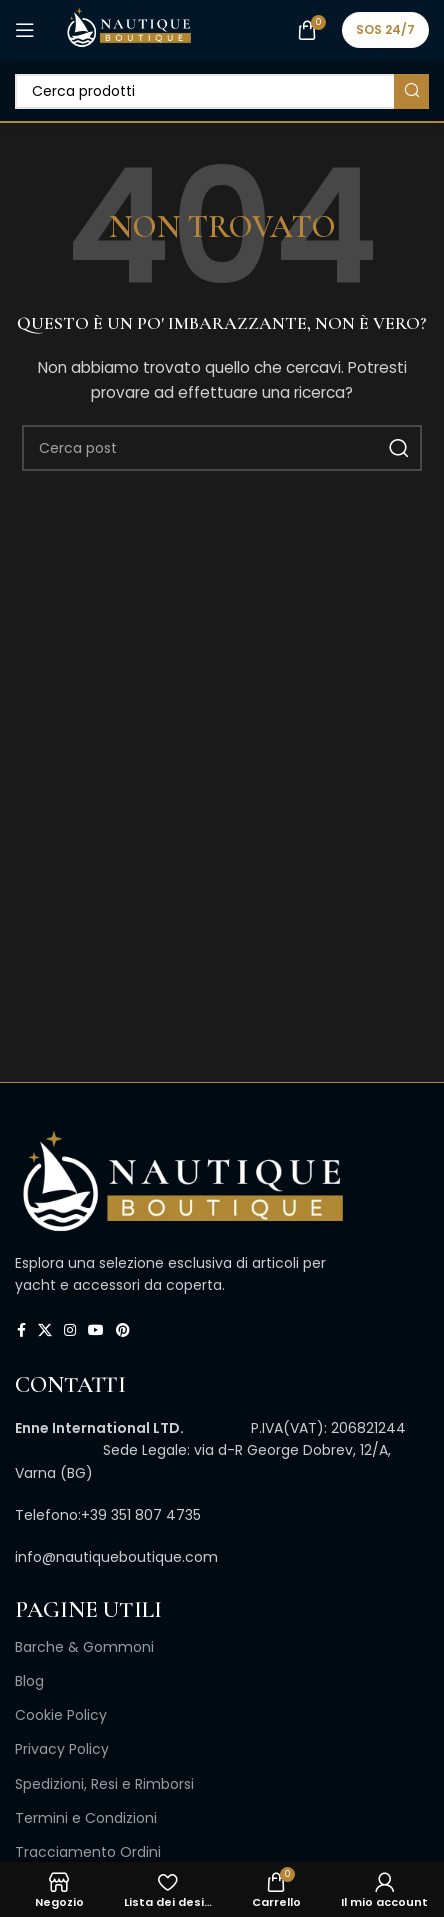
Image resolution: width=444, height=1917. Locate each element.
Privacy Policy (62, 1749)
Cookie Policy (61, 1715)
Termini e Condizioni (86, 1818)
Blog (29, 1681)
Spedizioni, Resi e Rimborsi (104, 1784)
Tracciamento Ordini (88, 1852)
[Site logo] (128, 29)
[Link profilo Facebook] (21, 1330)
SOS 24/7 (385, 29)
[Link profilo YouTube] (96, 1330)
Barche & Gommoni (84, 1647)
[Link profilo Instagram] (70, 1330)
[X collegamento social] (45, 1330)
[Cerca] (222, 91)
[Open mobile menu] (25, 30)
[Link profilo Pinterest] (123, 1330)
